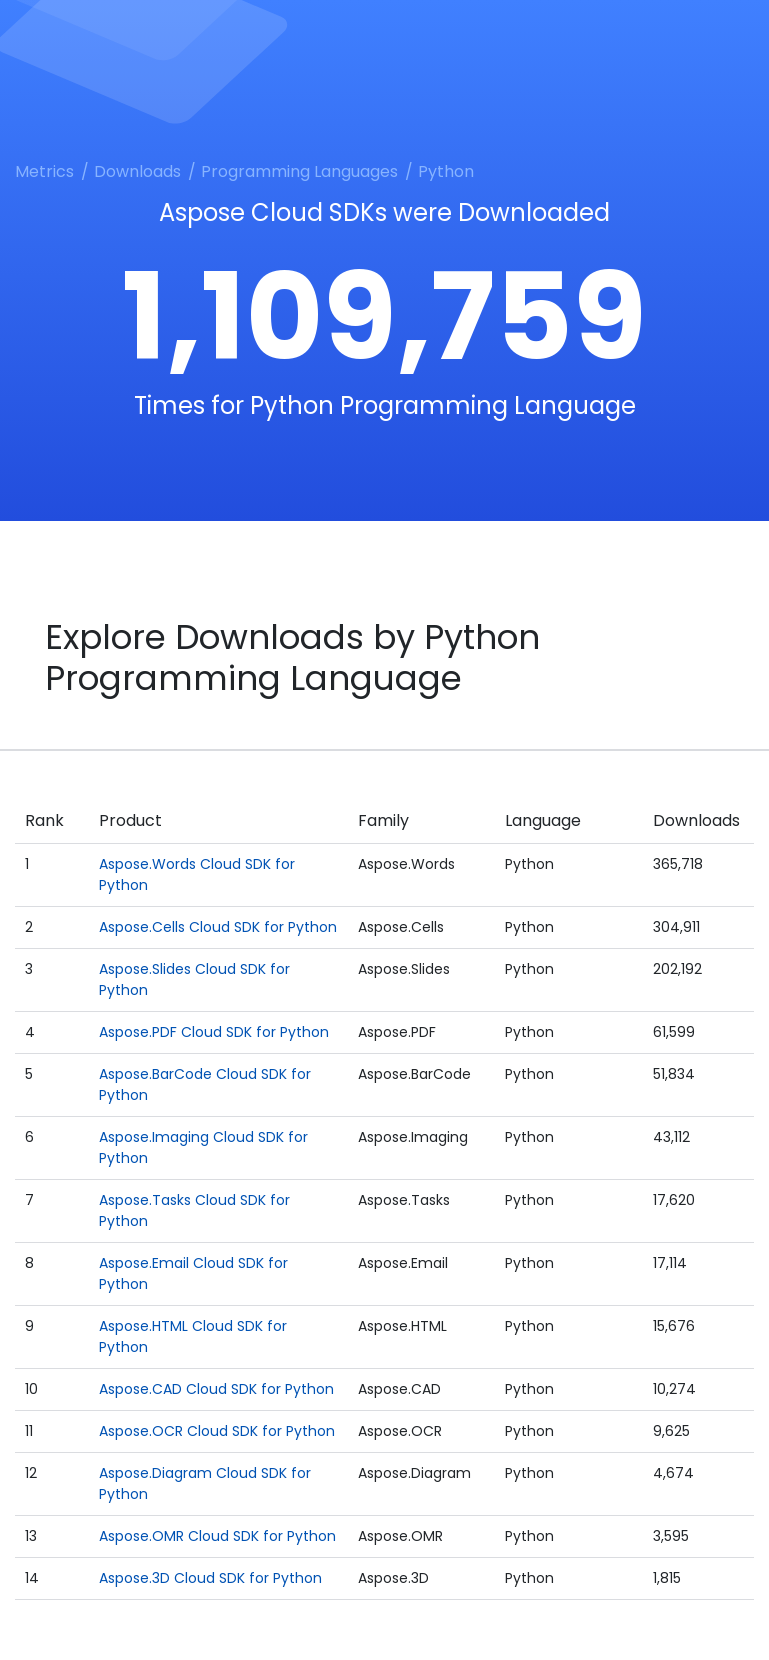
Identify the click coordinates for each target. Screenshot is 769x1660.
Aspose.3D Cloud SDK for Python (210, 1578)
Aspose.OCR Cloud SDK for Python (217, 1431)
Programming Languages (299, 171)
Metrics (44, 171)
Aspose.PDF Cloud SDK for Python (214, 1032)
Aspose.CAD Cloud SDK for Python (216, 1389)
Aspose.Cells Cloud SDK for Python (218, 927)
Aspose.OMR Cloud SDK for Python (217, 1536)
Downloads (137, 171)
